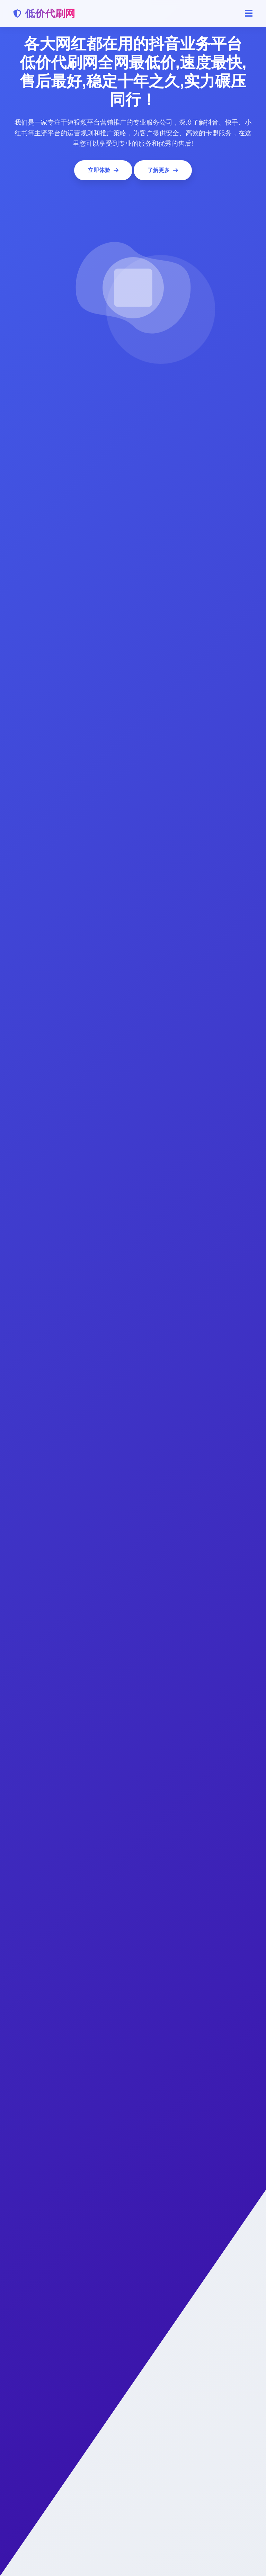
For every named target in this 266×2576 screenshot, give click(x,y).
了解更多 (163, 170)
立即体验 (103, 170)
